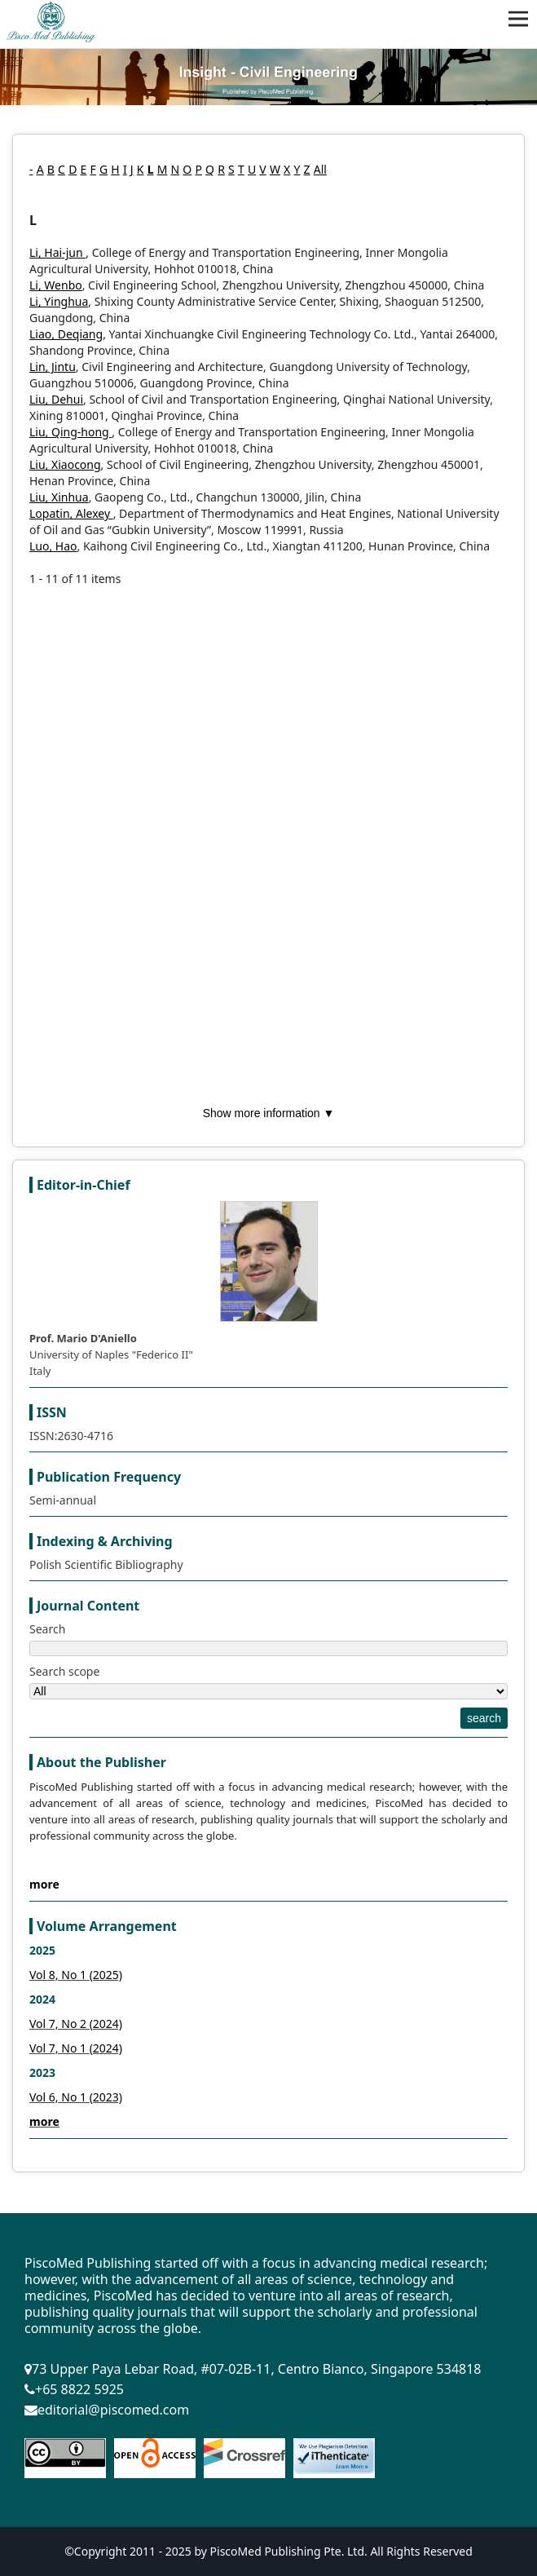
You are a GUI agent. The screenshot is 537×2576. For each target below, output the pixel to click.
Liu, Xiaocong (65, 464)
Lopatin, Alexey (71, 513)
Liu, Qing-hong (70, 432)
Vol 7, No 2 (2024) (75, 2023)
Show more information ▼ (269, 1113)
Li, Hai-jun (57, 252)
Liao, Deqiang (66, 334)
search (484, 1718)
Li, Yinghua (58, 301)
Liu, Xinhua (59, 497)
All (320, 169)
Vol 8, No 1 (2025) (75, 1974)
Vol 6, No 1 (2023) (75, 2097)
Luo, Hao (53, 546)
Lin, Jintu (52, 366)
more (44, 1884)
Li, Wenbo (55, 285)
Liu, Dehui (56, 399)
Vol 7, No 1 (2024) (75, 2048)
